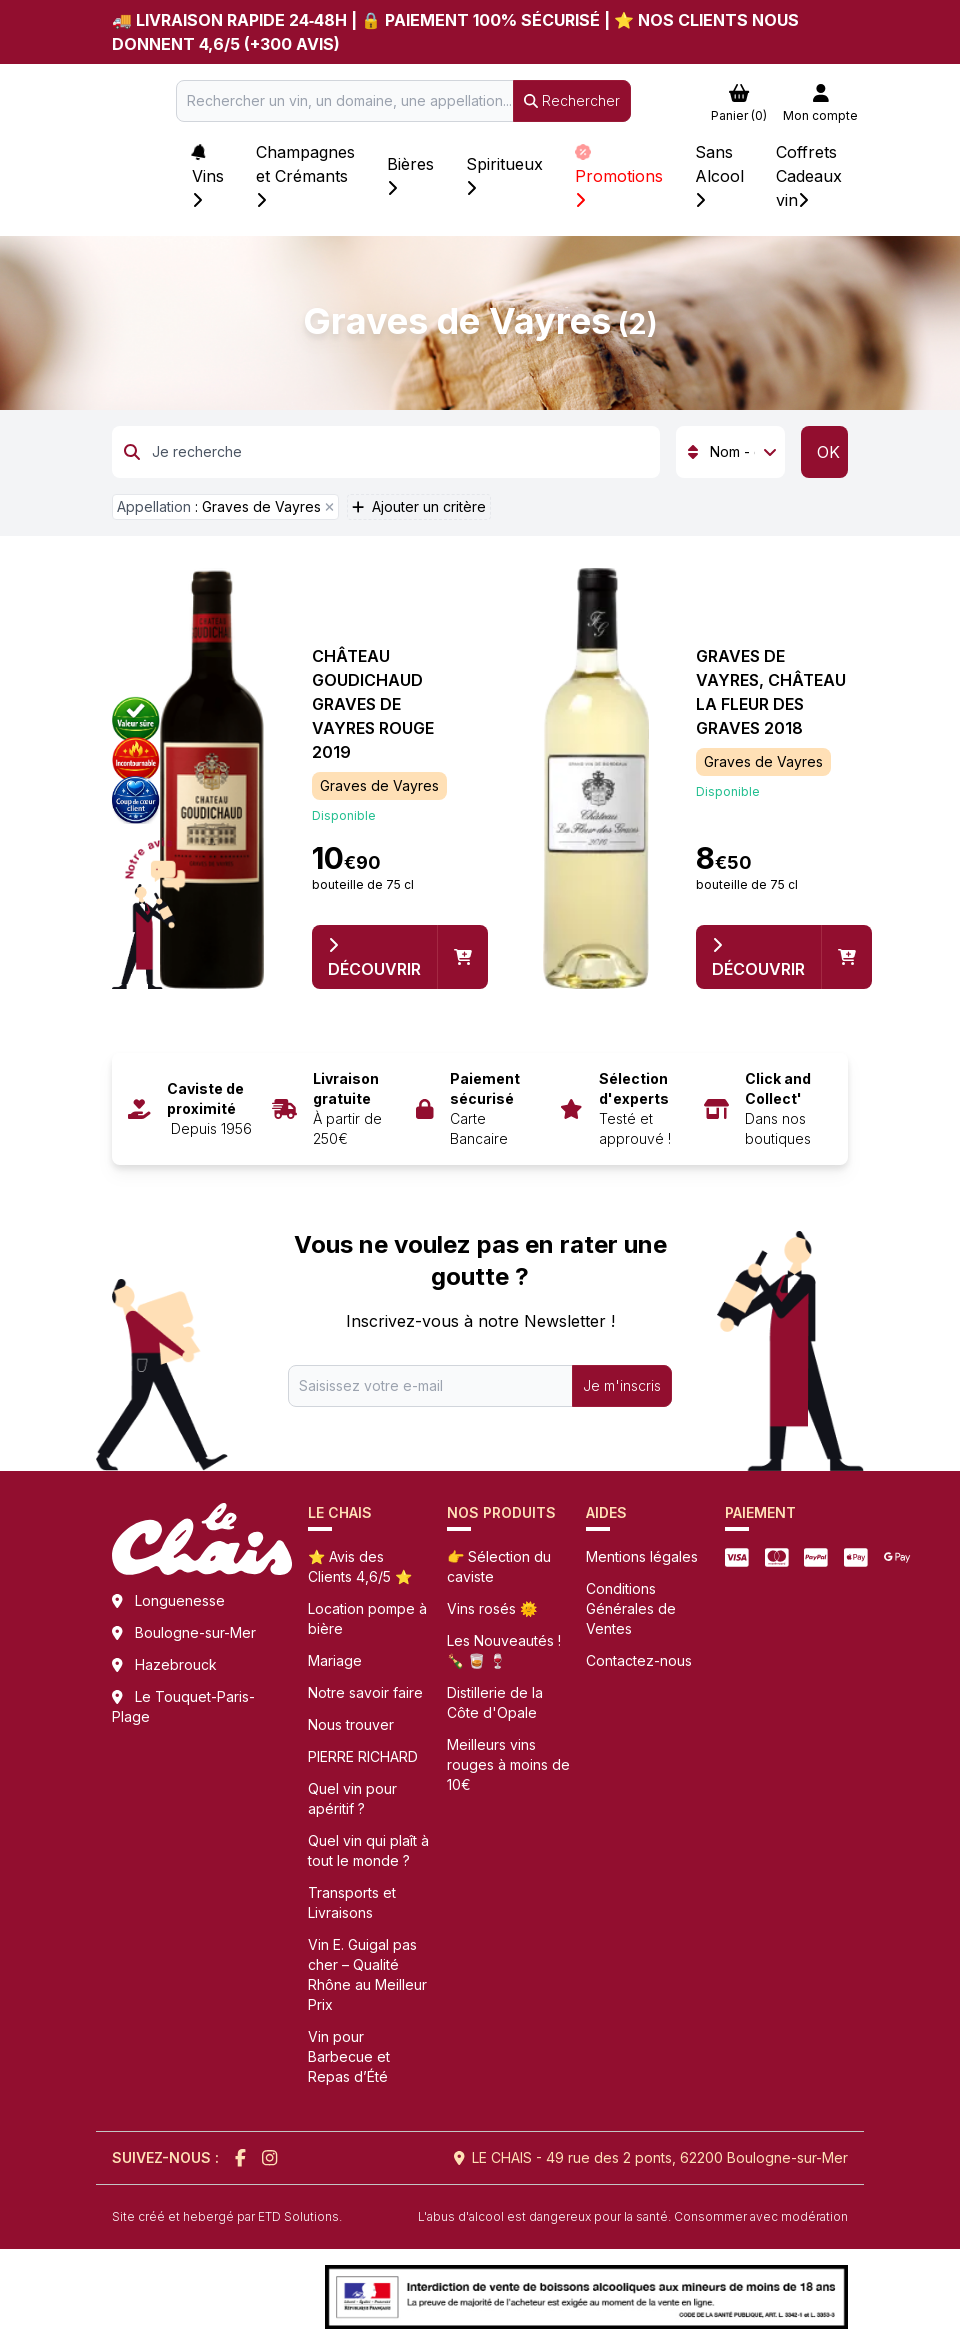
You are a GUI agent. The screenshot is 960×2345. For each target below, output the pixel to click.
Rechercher (572, 100)
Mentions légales (642, 1556)
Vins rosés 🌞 (492, 1608)
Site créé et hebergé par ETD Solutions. (227, 2216)
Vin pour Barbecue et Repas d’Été (349, 2056)
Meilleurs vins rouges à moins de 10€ (508, 1764)
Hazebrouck (176, 1664)
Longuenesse (180, 1600)
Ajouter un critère (419, 506)
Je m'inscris (622, 1385)
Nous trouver (351, 1724)
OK (828, 452)
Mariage (335, 1660)
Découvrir (374, 958)
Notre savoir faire (365, 1692)
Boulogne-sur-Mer (195, 1632)
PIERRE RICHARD (363, 1756)
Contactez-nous (639, 1660)
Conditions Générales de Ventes (631, 1608)
